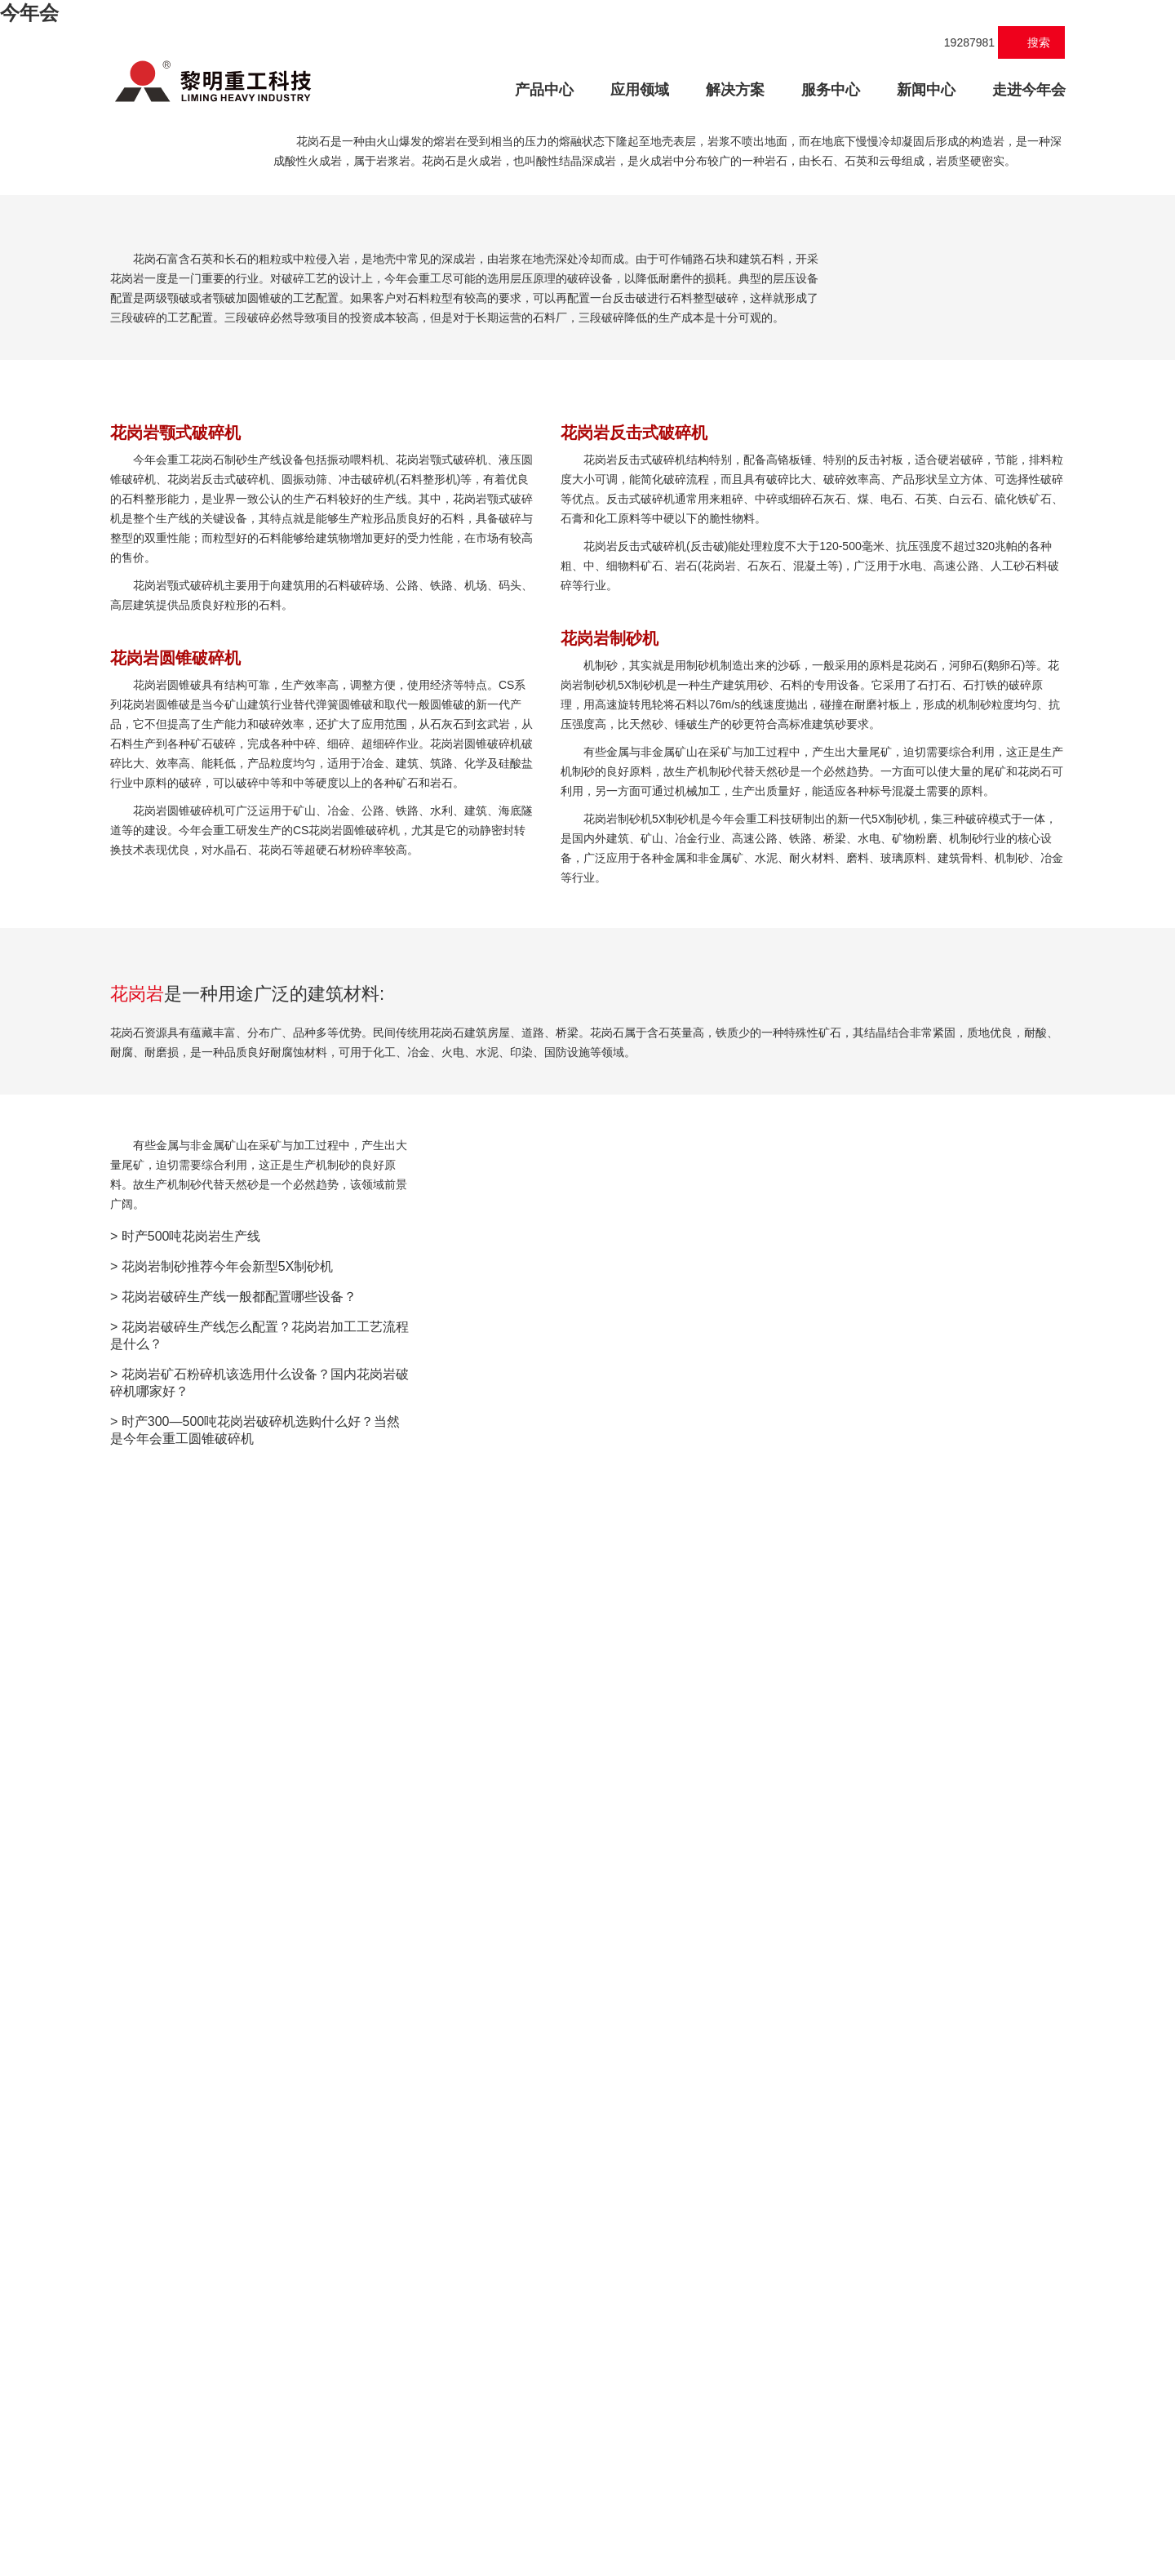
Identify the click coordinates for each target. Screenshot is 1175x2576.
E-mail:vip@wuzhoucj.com (800, 2518)
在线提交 (567, 2413)
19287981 (961, 42)
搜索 (1032, 42)
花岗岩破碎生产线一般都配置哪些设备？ (239, 2210)
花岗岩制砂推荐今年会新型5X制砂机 (228, 2180)
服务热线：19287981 (665, 2518)
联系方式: (500, 2152)
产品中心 (552, 88)
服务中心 (830, 90)
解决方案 (735, 90)
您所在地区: (494, 2054)
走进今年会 (1029, 90)
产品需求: (500, 2250)
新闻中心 (926, 90)
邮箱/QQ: (501, 2201)
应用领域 (639, 90)
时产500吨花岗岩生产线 (191, 2149)
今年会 (29, 13)
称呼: (512, 2103)
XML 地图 (587, 2559)
